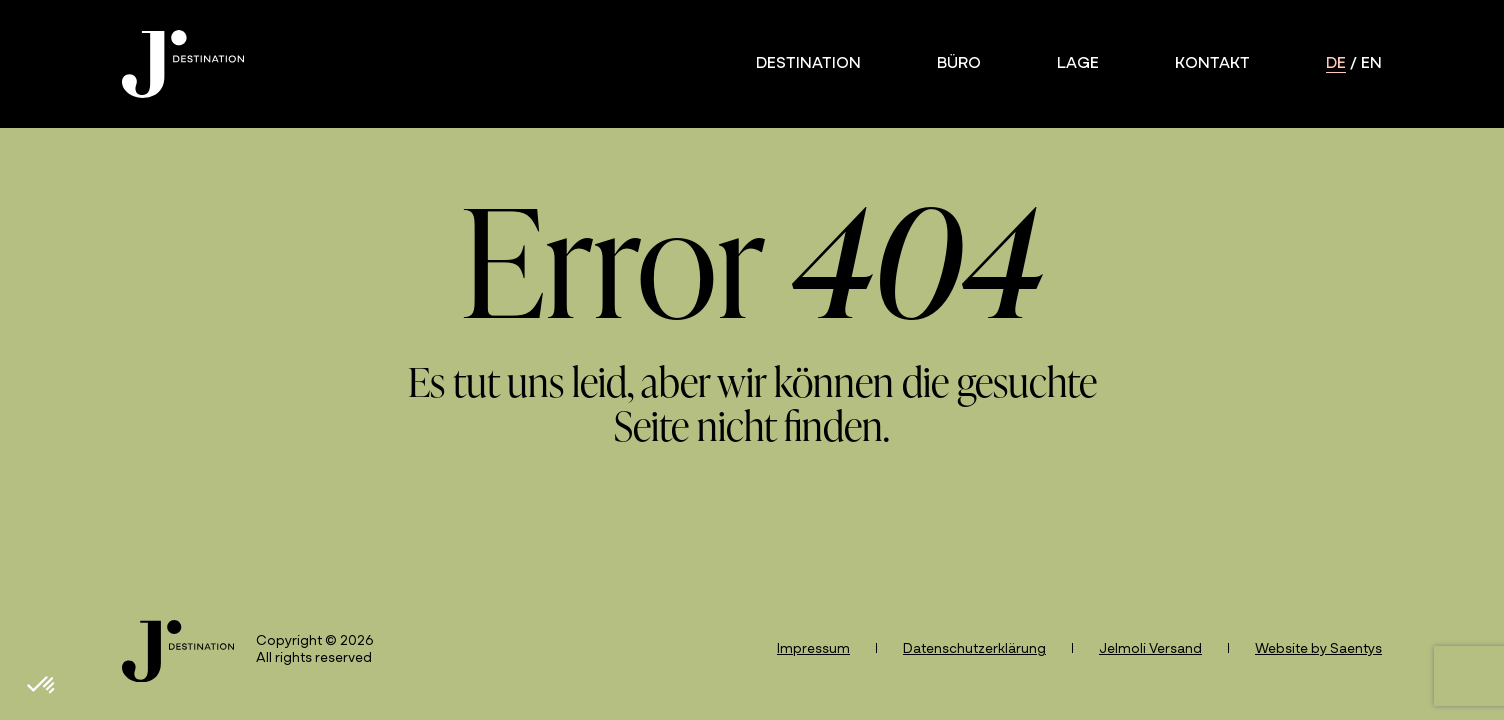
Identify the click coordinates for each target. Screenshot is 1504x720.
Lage (1078, 64)
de (1336, 64)
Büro (959, 64)
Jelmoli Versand (1150, 649)
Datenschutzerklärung (974, 649)
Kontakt (1212, 64)
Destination (808, 64)
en (1371, 64)
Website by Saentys (1318, 649)
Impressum (813, 649)
